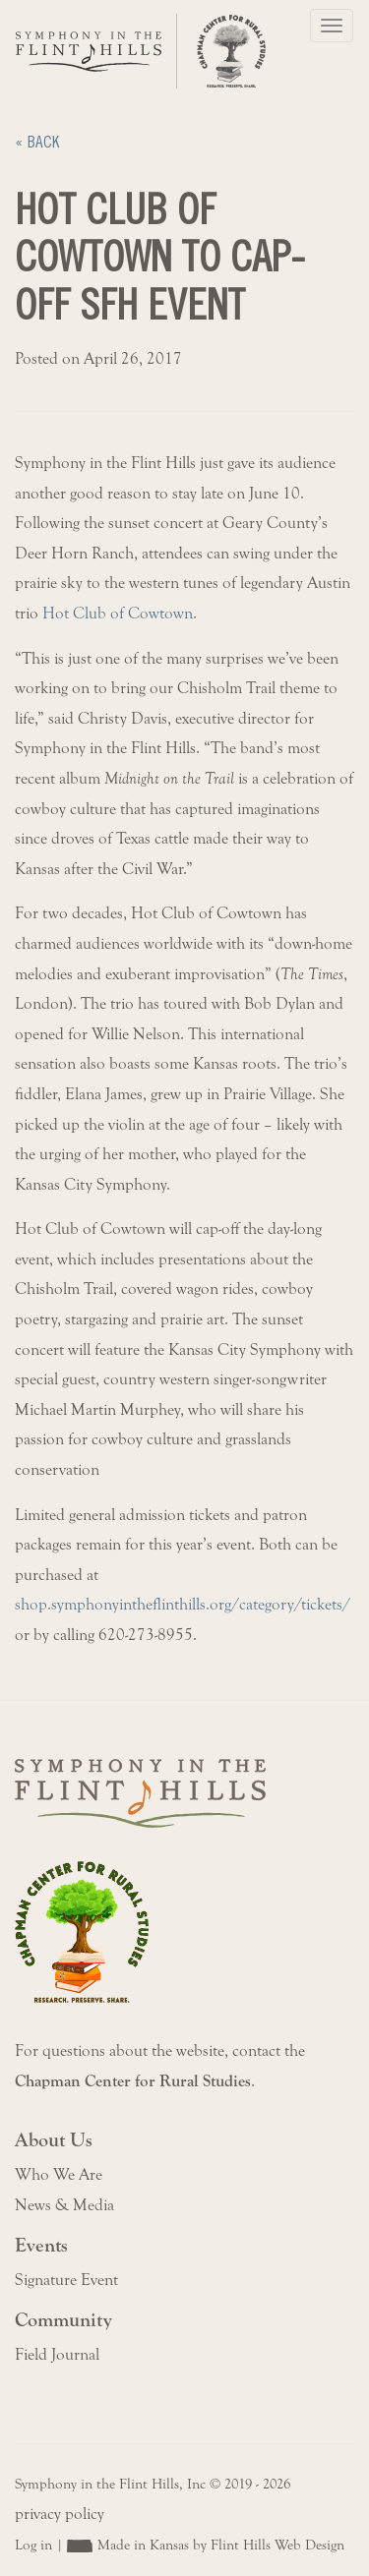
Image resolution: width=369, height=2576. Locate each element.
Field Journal (57, 2355)
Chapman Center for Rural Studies (133, 2081)
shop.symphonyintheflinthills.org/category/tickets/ (182, 1604)
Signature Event (66, 2280)
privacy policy (59, 2514)
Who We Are (58, 2175)
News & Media (64, 2205)
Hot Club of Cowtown (117, 613)
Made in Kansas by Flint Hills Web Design (220, 2545)
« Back (37, 142)
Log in (33, 2545)
